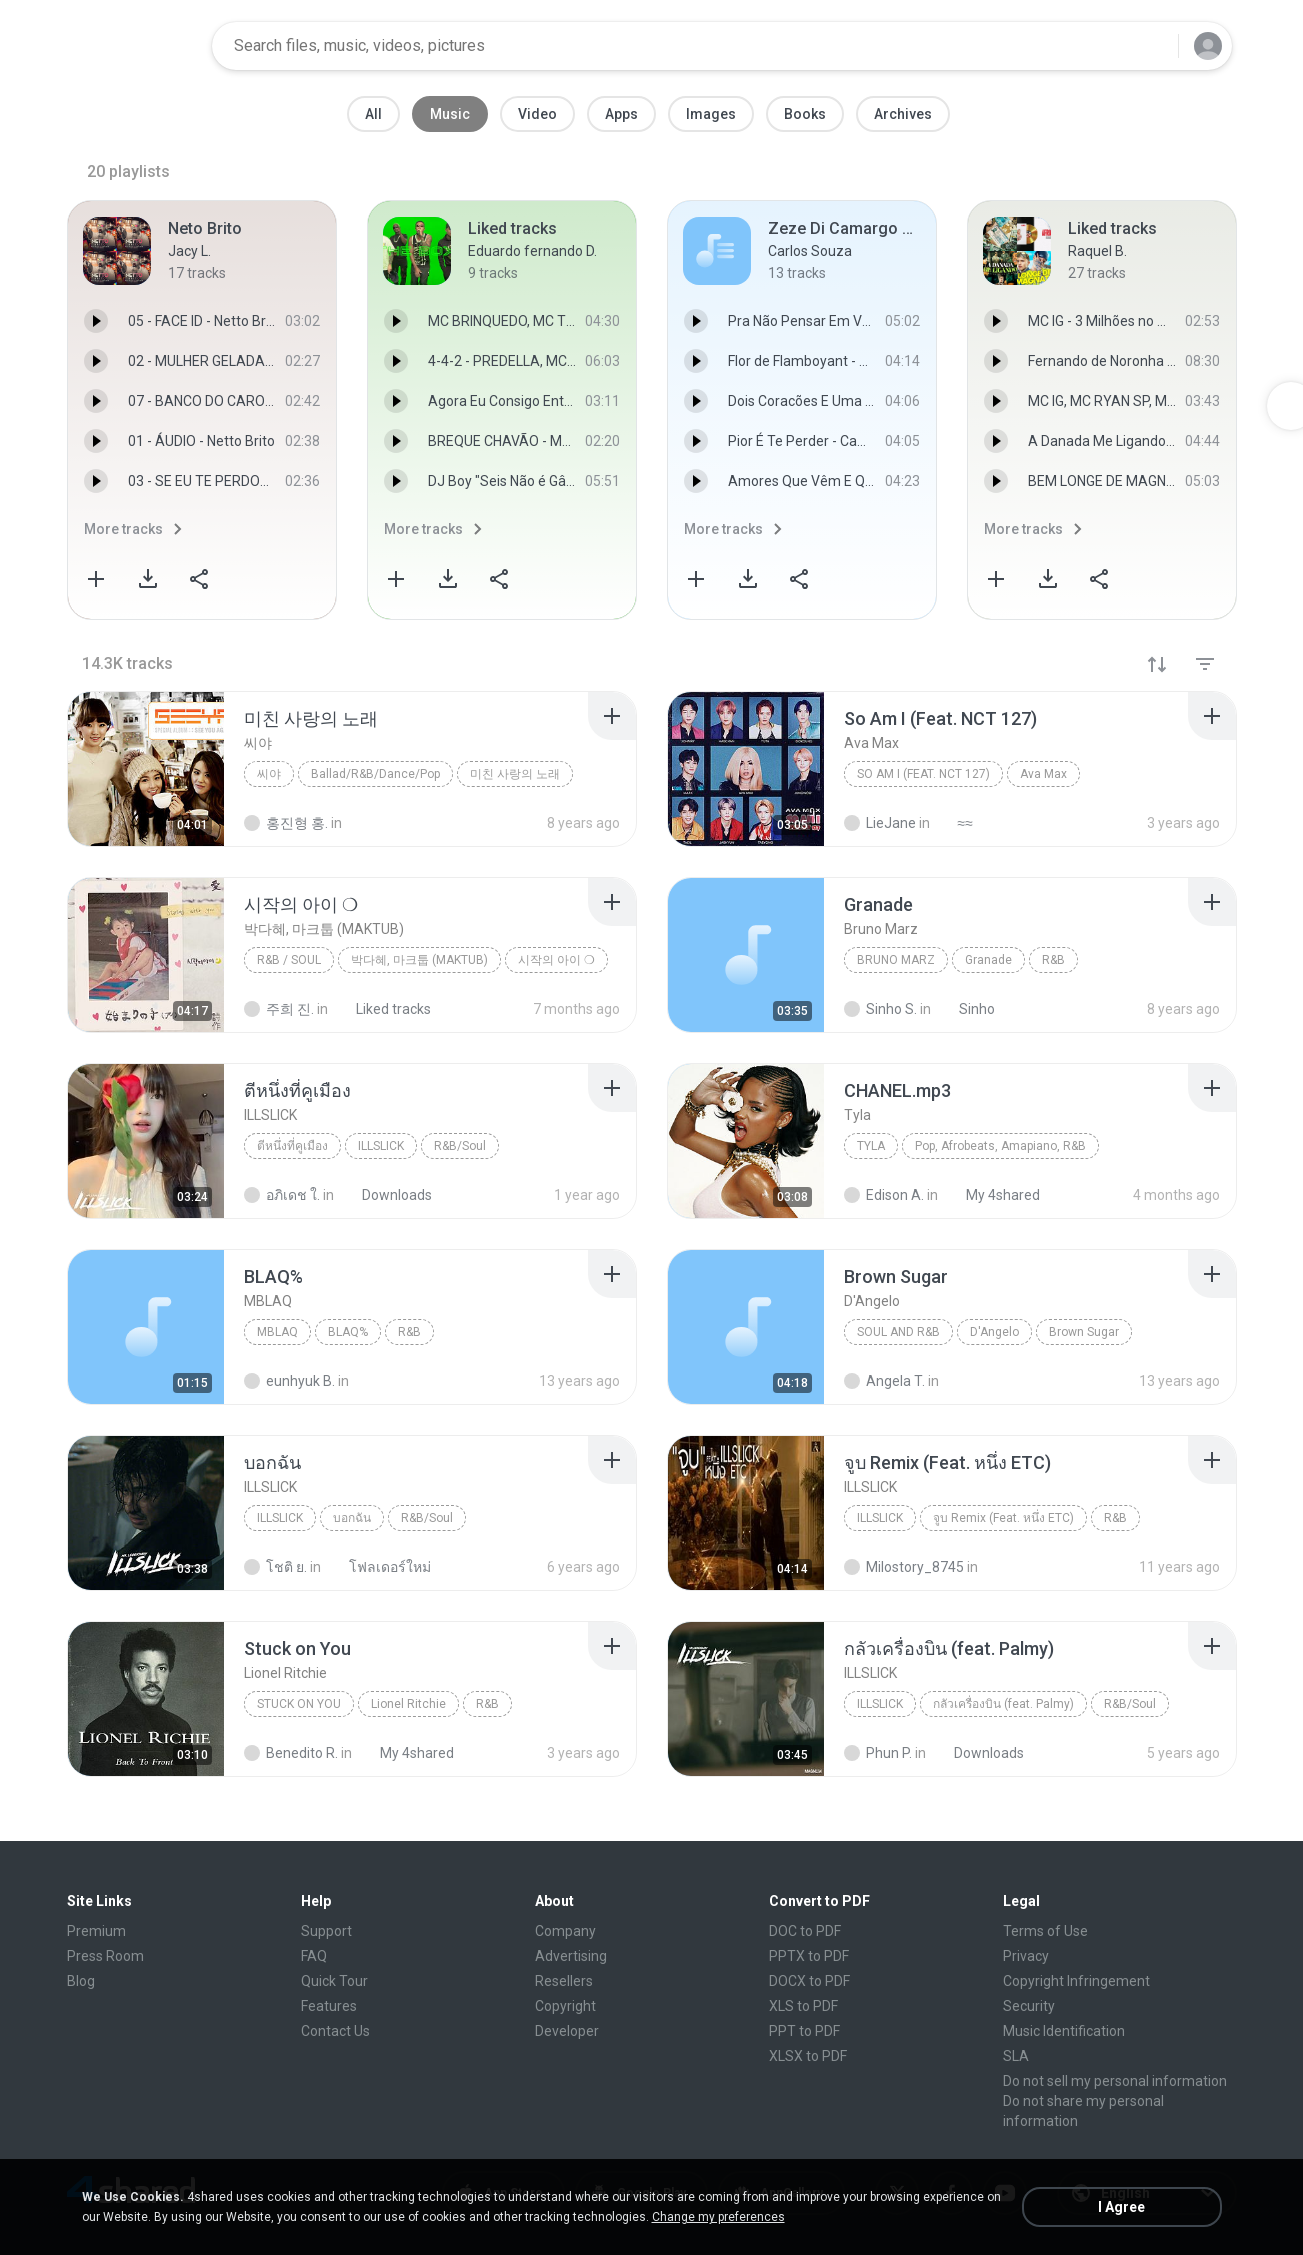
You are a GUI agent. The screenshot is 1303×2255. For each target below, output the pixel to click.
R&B (1053, 960)
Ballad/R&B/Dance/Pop (375, 774)
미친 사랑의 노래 (515, 774)
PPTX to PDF (809, 1956)
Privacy (1026, 1956)
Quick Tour (334, 1981)
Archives (903, 114)
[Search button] (1151, 46)
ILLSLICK (381, 1146)
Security (1029, 2006)
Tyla (871, 1146)
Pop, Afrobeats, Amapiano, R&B (1000, 1146)
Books (805, 114)
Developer (567, 2031)
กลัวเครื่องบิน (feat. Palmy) (1003, 1704)
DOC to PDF (805, 1931)
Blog (81, 1981)
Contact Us (335, 2031)
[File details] (146, 769)
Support (326, 1931)
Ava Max (1043, 774)
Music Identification (1064, 2031)
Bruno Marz (896, 960)
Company (565, 1931)
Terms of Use (1045, 1931)
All (373, 114)
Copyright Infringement (1076, 1981)
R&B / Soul (289, 960)
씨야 (269, 774)
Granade (988, 960)
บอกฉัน (352, 1518)
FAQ (314, 1956)
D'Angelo (994, 1332)
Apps (621, 114)
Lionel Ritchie (408, 1704)
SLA (1016, 2056)
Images (711, 114)
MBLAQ (277, 1332)
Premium (96, 1931)
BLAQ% (348, 1332)
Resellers (564, 1981)
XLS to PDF (803, 2006)
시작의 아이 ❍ (556, 960)
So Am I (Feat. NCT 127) (923, 774)
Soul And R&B (898, 1332)
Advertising (571, 1956)
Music (450, 114)
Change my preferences (718, 2217)
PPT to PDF (804, 2031)
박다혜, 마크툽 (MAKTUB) (419, 960)
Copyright (565, 2006)
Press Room (105, 1956)
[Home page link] (133, 46)
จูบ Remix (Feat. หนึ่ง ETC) (1003, 1518)
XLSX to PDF (808, 2056)
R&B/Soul (460, 1146)
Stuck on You (299, 1704)
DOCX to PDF (809, 1981)
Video (537, 114)
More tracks (123, 529)
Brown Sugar (1084, 1332)
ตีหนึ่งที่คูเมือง (292, 1146)
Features (329, 2006)
